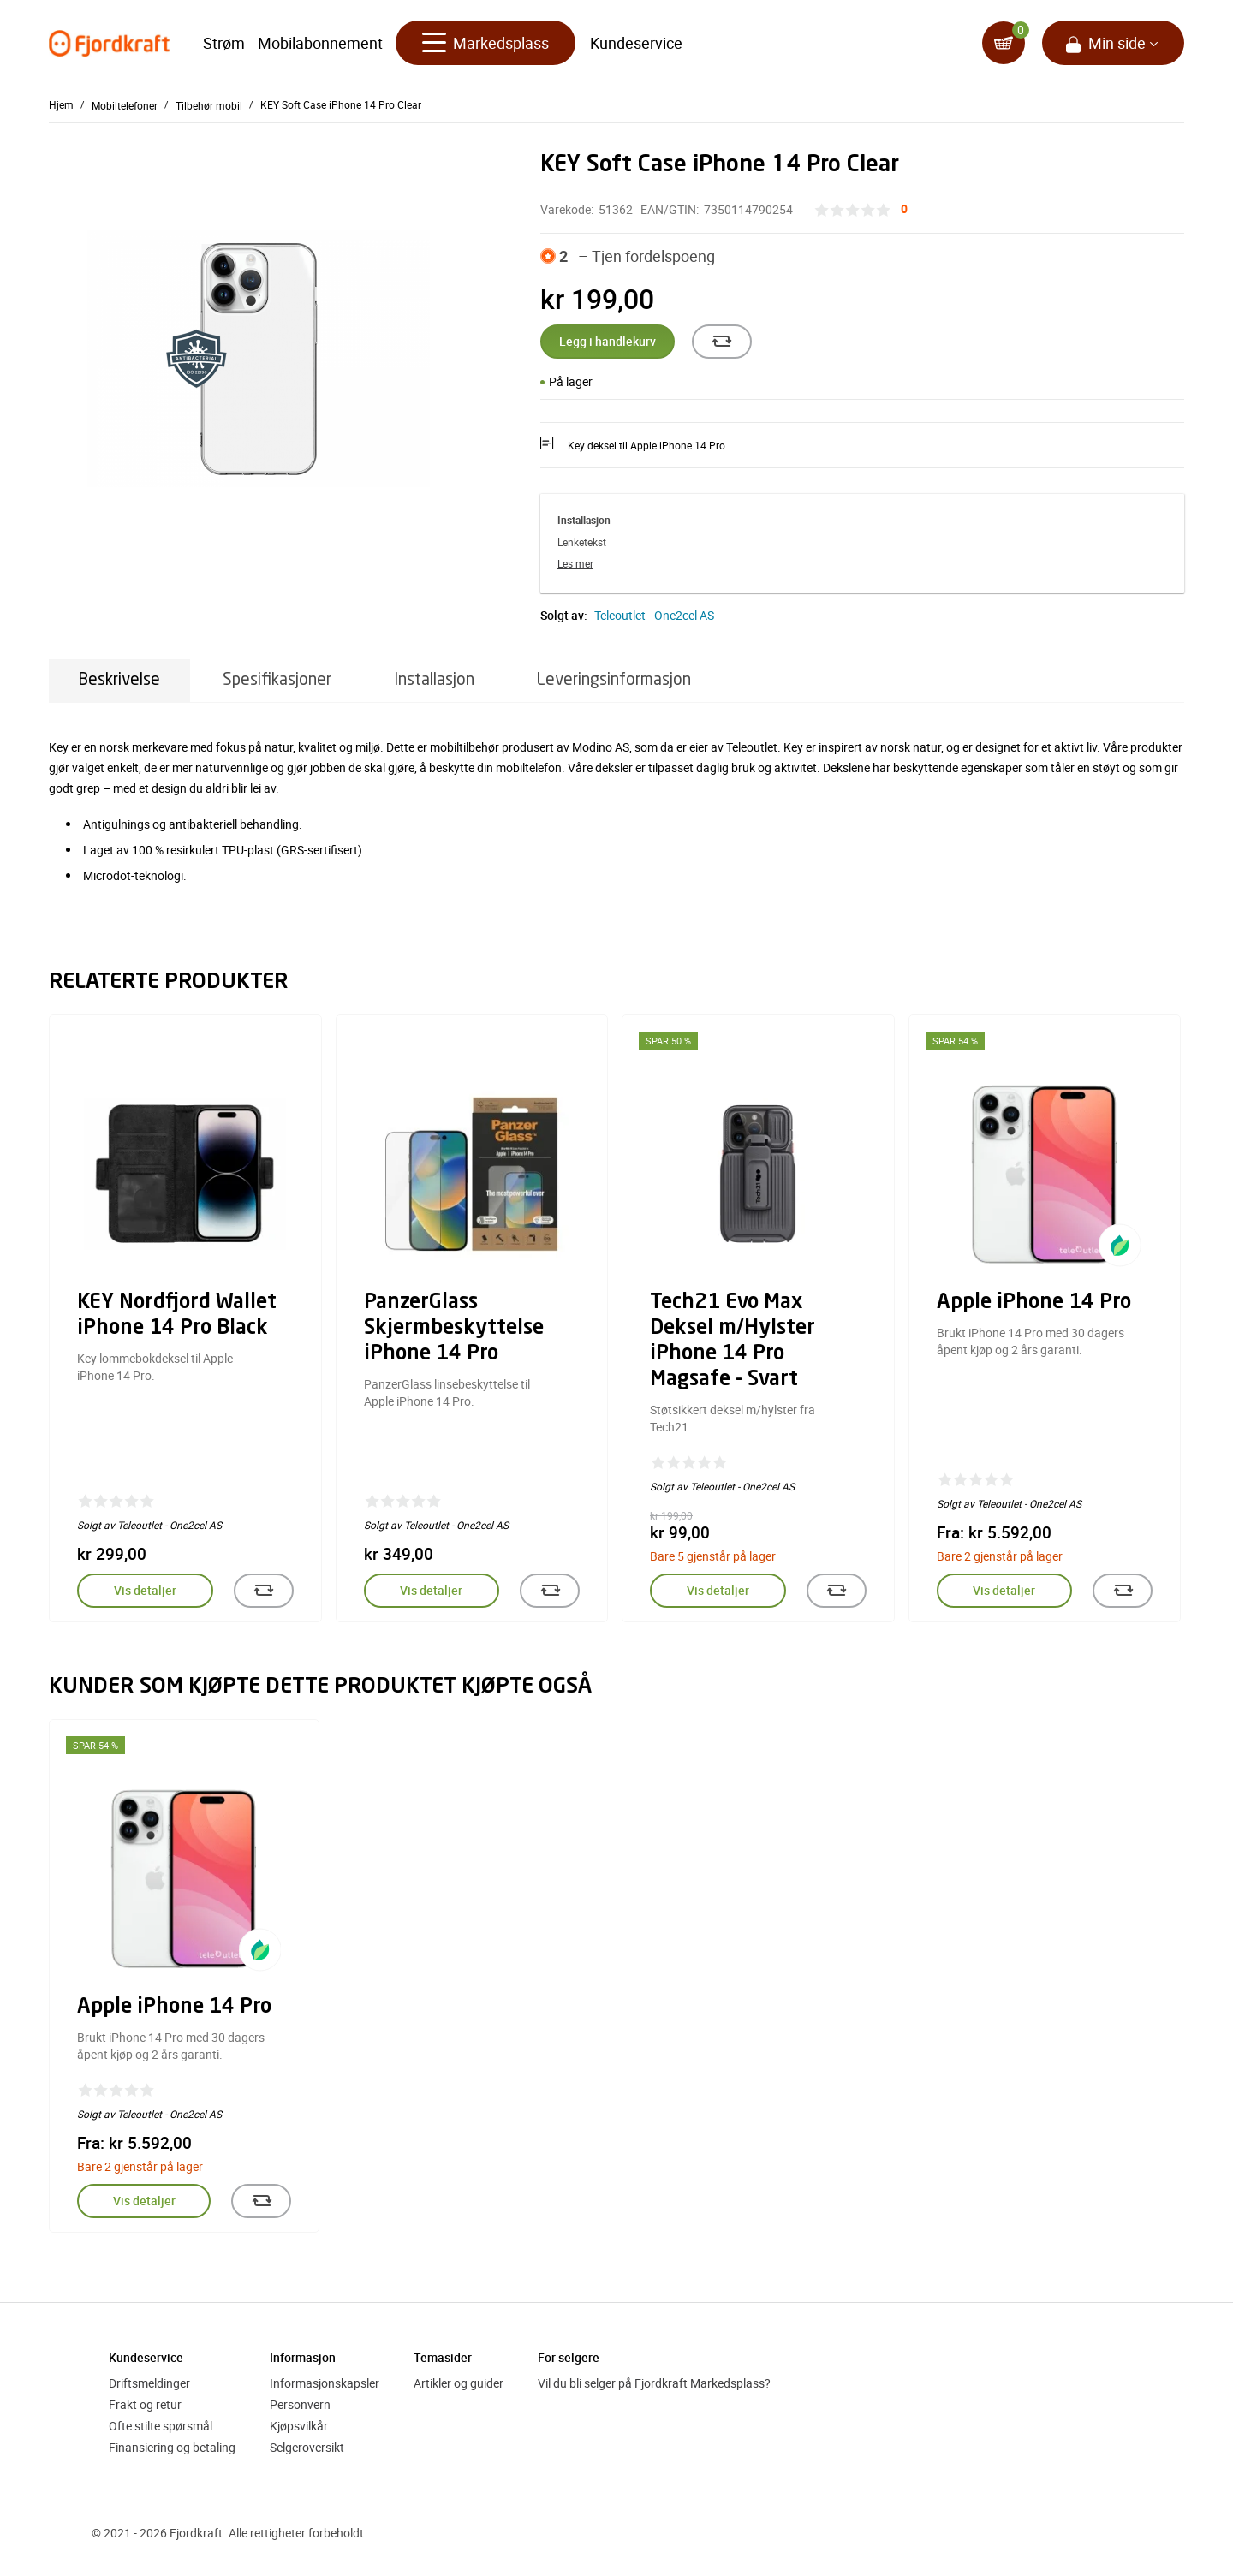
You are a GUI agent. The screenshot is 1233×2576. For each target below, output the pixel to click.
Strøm (224, 43)
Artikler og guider (458, 2383)
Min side (1117, 43)
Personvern (300, 2404)
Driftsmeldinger (149, 2383)
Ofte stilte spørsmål (160, 2426)
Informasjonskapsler (324, 2383)
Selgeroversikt (307, 2447)
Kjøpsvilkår (299, 2426)
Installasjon (434, 680)
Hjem (61, 104)
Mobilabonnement (320, 43)
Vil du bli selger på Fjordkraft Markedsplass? (654, 2383)
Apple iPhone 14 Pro (1034, 1303)
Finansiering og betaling (172, 2447)
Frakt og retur (145, 2404)
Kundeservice (636, 43)
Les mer (575, 563)
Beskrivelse (119, 680)
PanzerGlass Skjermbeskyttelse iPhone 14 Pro (454, 1329)
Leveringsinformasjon (614, 680)
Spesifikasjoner (277, 680)
